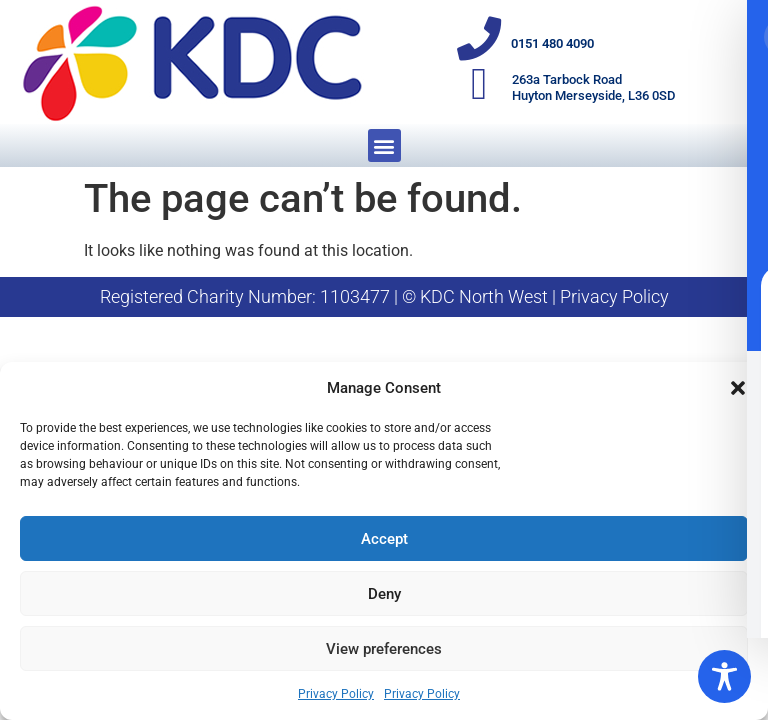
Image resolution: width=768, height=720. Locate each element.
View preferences (384, 649)
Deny (384, 594)
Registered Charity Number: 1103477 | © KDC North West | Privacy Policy (384, 296)
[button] (738, 388)
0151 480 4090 (553, 43)
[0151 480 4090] (479, 39)
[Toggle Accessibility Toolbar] (724, 676)
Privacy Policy (336, 694)
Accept (384, 539)
